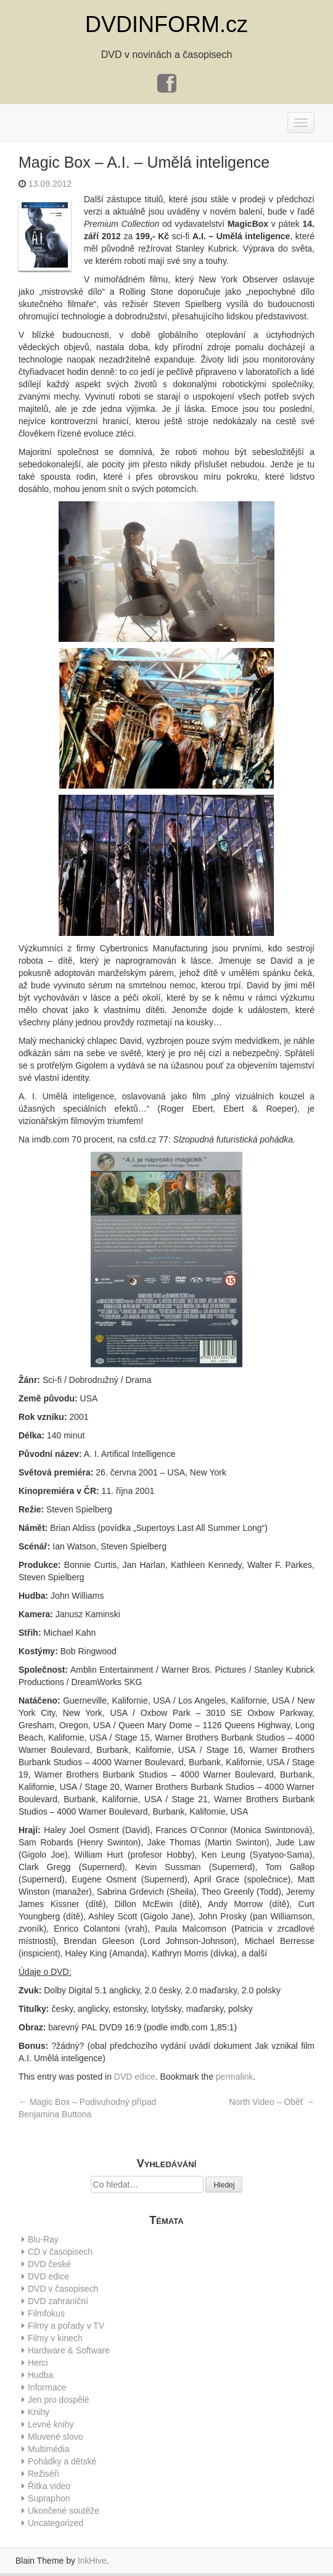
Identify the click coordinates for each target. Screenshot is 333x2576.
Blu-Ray (43, 2239)
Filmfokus (46, 2313)
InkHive (92, 2561)
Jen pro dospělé (58, 2400)
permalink (234, 2077)
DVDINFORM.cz (166, 24)
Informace (47, 2387)
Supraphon (49, 2498)
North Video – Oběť (271, 2102)
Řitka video (49, 2486)
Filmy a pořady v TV (66, 2326)
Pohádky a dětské (62, 2461)
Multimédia (49, 2449)
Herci (38, 2363)
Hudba (40, 2375)
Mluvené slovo (55, 2437)
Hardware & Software (69, 2350)
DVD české (49, 2264)
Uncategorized (55, 2523)
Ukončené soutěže (63, 2511)
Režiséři (43, 2474)
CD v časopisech (60, 2252)
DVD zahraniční (58, 2301)
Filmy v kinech (55, 2338)
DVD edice (134, 2077)
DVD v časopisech (63, 2289)
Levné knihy (51, 2424)
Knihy (38, 2412)
